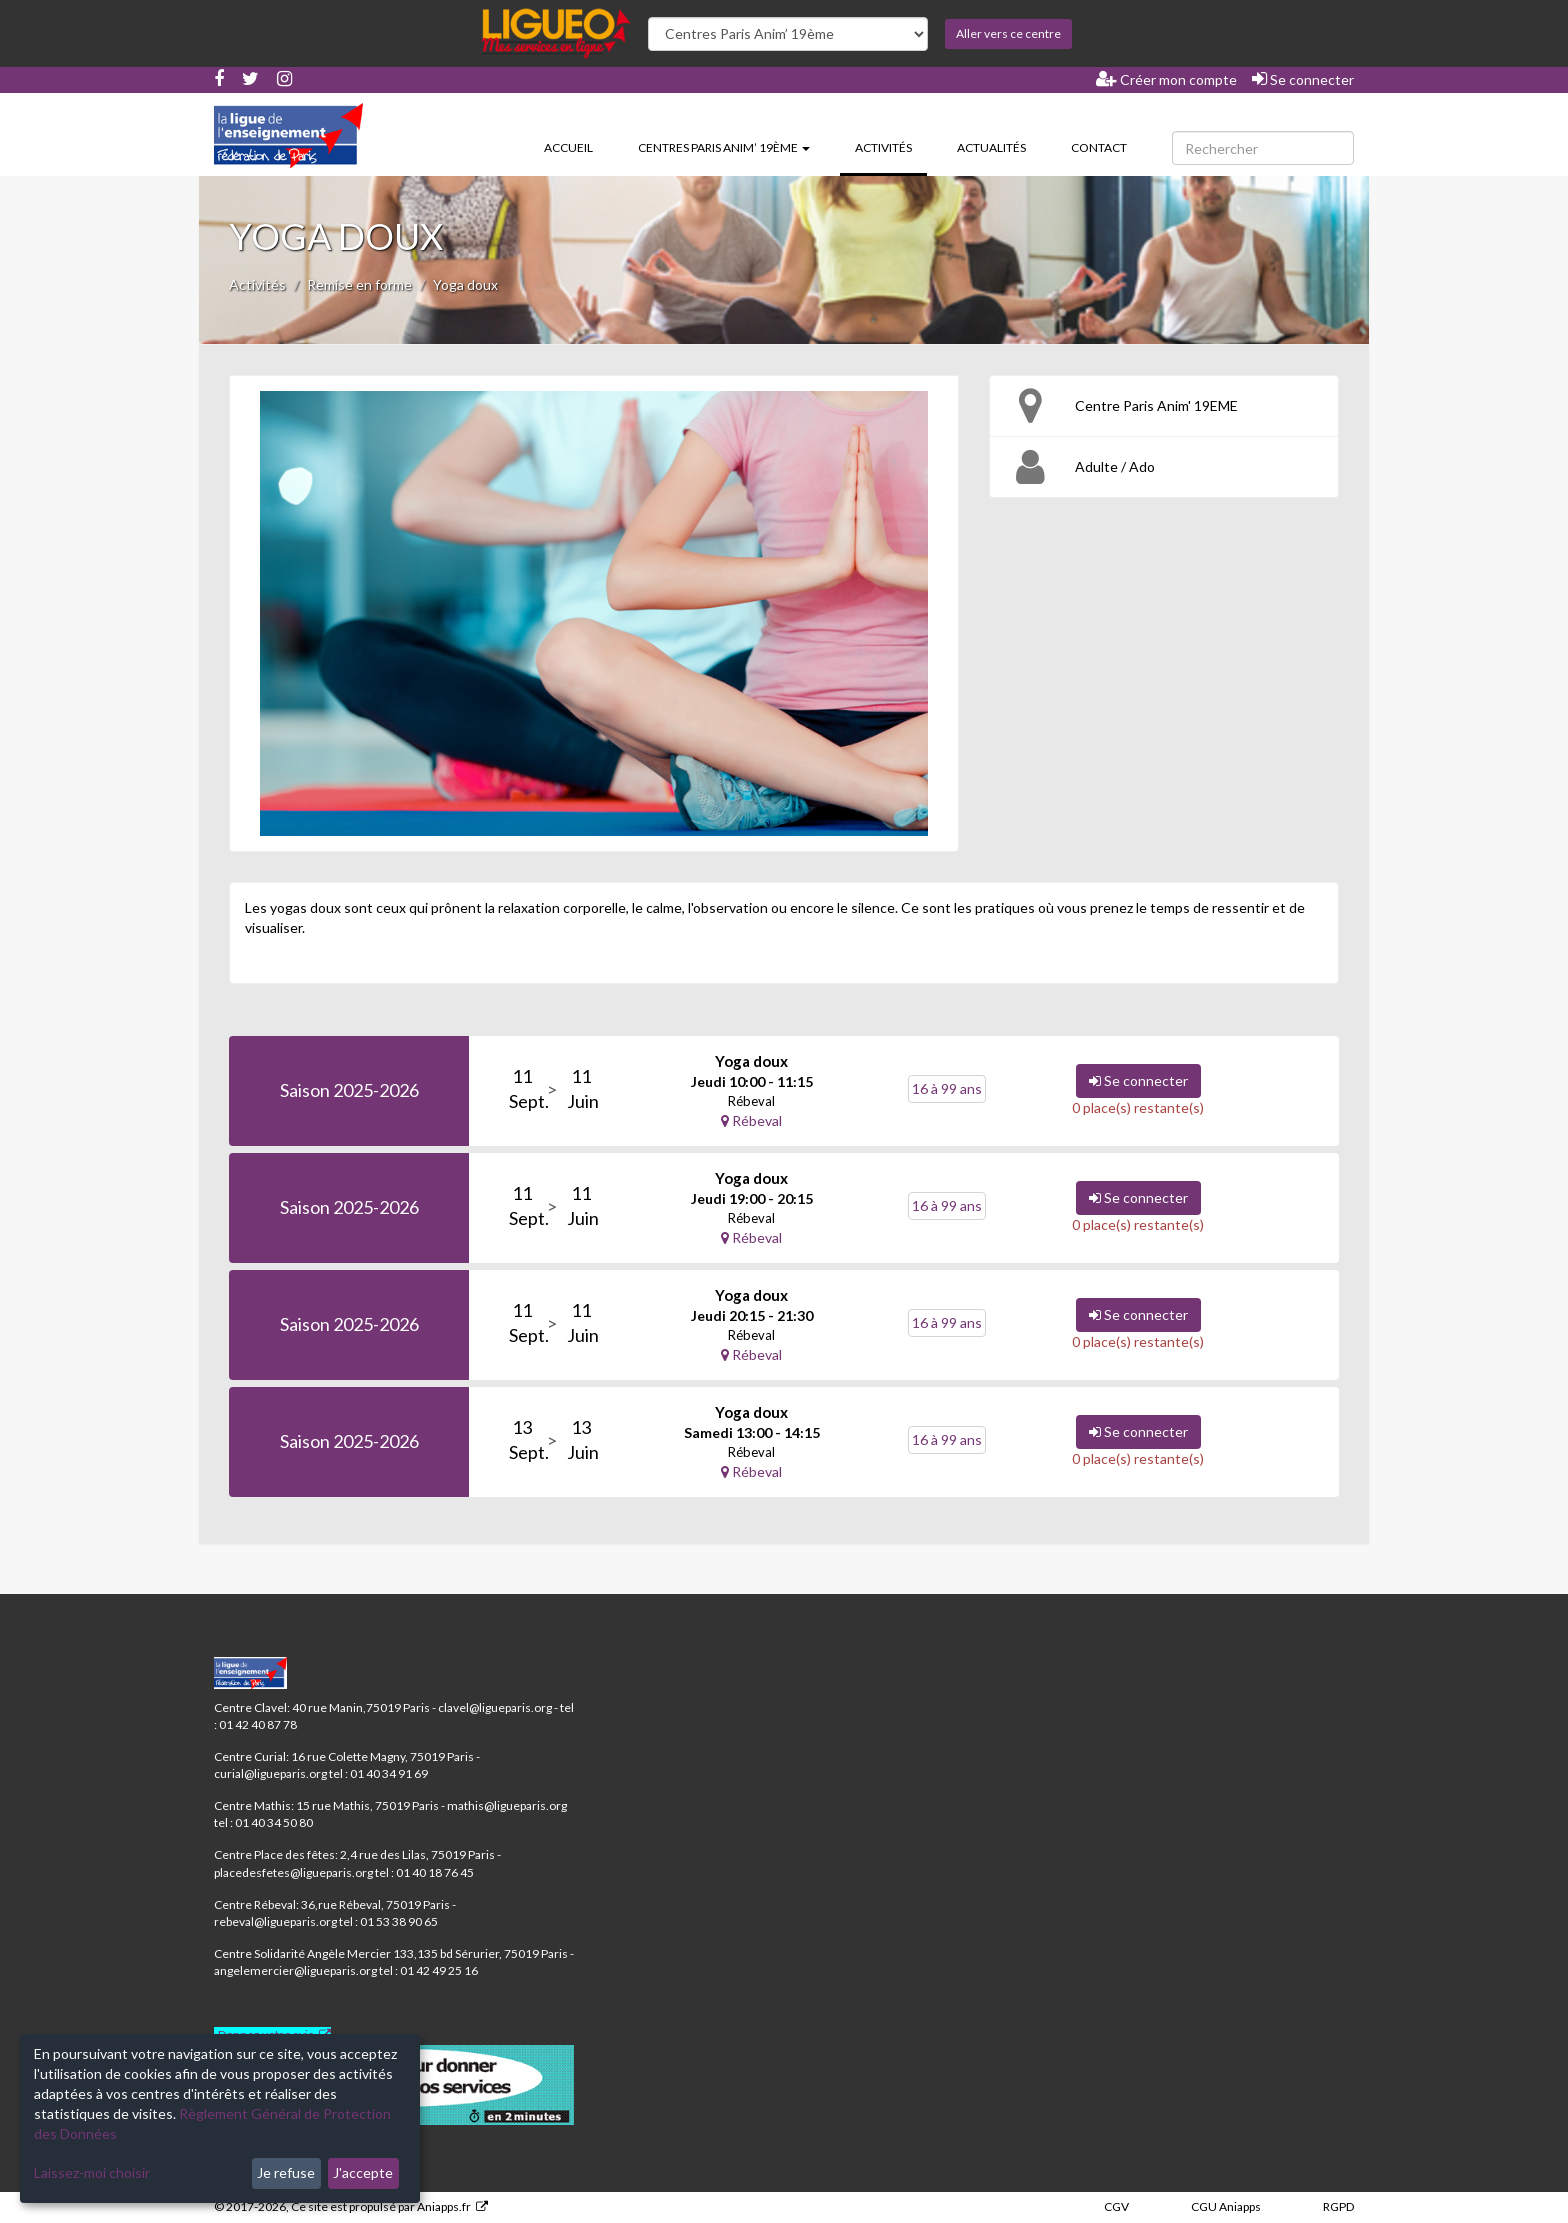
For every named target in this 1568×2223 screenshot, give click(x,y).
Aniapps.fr (444, 2206)
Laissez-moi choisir (92, 2172)
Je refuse (286, 2172)
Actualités (991, 147)
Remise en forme (359, 284)
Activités (891, 146)
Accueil (568, 147)
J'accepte (363, 2172)
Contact (1099, 147)
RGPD (1338, 2206)
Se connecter (1303, 79)
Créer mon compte (1166, 79)
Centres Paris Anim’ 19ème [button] (724, 147)
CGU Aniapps (1226, 2206)
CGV (1116, 2206)
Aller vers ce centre (1008, 33)
